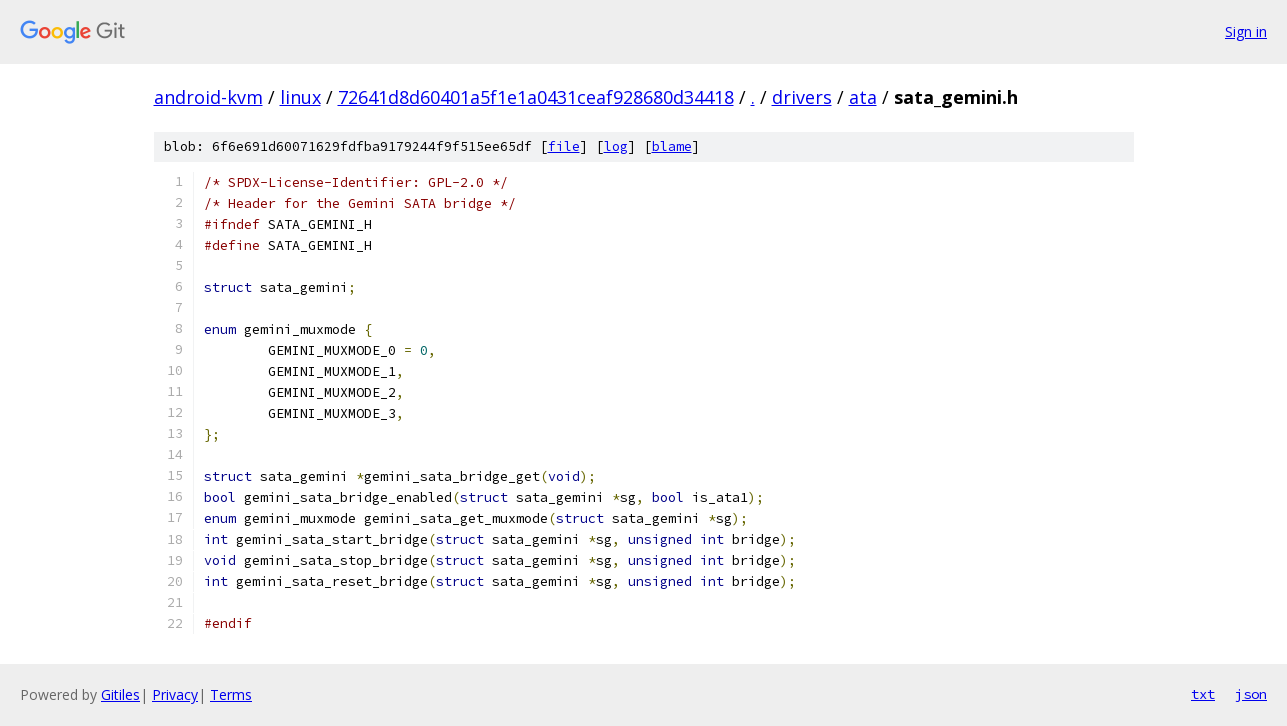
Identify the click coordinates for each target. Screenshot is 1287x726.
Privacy (175, 694)
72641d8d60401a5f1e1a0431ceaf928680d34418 (536, 97)
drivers (802, 97)
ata (863, 97)
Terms (231, 694)
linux (300, 97)
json (1251, 694)
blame (672, 146)
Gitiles (120, 694)
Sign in (1246, 31)
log (616, 146)
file (564, 146)
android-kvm (208, 97)
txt (1203, 694)
